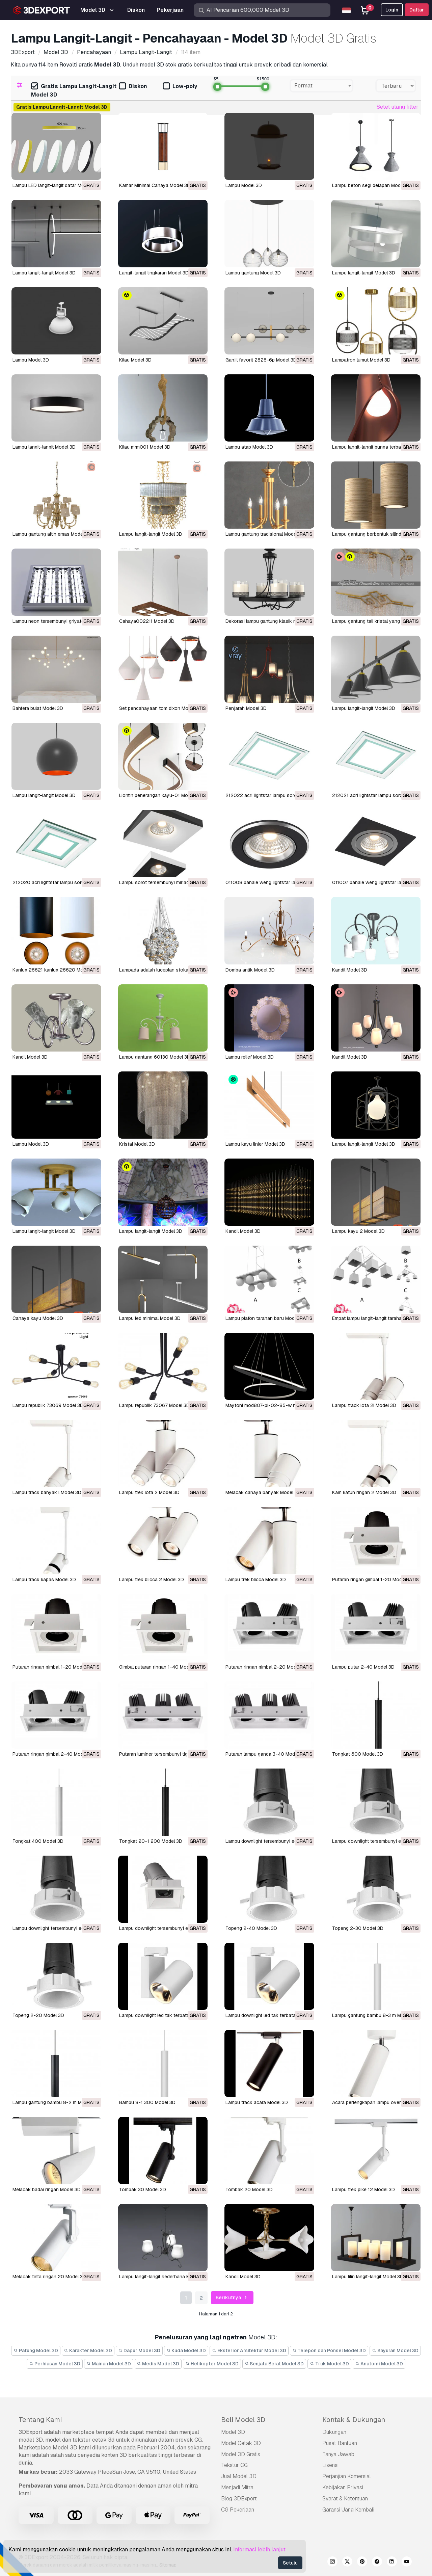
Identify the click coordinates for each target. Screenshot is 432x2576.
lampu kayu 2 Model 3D (358, 1231)
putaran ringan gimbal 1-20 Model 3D (372, 1579)
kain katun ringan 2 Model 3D (364, 1492)
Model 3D (233, 2432)
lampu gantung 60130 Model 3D (154, 1057)
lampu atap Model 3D (249, 447)
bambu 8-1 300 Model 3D (147, 2102)
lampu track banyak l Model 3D (46, 1492)
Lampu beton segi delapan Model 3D (372, 185)
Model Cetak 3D (241, 2443)
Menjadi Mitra (237, 2487)
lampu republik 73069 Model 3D (47, 1405)
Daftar (416, 10)
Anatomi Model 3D (379, 2364)
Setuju (290, 2563)
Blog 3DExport (239, 2498)
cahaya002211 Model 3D (146, 621)
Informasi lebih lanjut (259, 2549)
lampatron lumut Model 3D (361, 360)
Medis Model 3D (158, 2364)
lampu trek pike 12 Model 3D (363, 2189)
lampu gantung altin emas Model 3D (51, 534)
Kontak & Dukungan (353, 2419)
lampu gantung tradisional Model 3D (265, 534)
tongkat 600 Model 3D (357, 1754)
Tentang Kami (40, 2419)
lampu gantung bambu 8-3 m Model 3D (375, 2015)
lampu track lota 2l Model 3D (364, 1405)
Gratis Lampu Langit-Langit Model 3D (73, 90)
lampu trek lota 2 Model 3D (149, 1492)
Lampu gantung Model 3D (253, 273)
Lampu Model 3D (243, 185)
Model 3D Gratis (240, 2454)
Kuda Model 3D (186, 2350)
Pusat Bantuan (339, 2443)
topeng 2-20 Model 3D (38, 2015)
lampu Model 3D (30, 1144)
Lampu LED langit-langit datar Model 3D (55, 185)
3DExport (31, 2432)
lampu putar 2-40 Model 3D (363, 1667)
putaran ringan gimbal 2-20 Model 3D (266, 1667)
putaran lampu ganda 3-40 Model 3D (265, 1754)
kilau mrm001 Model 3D (144, 447)
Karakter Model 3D (88, 2350)
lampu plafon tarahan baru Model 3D (265, 1318)
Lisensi (330, 2465)
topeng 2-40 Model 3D (251, 1928)
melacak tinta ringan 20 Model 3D (49, 2277)
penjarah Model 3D (246, 708)
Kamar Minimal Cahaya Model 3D (154, 185)
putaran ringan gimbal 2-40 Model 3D (53, 1754)
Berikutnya (232, 2297)
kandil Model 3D (349, 970)
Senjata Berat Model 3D (274, 2364)
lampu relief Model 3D (249, 1057)
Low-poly (180, 86)
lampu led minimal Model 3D (150, 1318)
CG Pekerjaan (237, 2509)
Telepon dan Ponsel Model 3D (329, 2350)
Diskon (133, 86)
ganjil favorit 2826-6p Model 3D (261, 360)
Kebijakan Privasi (342, 2487)
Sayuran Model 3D (395, 2350)
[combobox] (321, 85)
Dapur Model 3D (139, 2350)
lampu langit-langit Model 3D (44, 447)
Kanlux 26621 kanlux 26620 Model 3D (54, 970)
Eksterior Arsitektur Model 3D (249, 2350)
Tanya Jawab (338, 2454)
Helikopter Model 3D (212, 2364)
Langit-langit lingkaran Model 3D (154, 273)
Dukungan (334, 2432)
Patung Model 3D (36, 2350)
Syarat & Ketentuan (345, 2498)
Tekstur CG (234, 2465)
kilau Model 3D (135, 360)
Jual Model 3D (238, 2476)
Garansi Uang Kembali (348, 2509)
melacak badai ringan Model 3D (46, 2189)
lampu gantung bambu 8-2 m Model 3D (55, 2102)
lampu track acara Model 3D (256, 2102)
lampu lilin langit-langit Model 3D (367, 2277)
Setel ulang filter (397, 106)
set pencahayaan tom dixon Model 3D (160, 708)
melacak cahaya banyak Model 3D (263, 1492)
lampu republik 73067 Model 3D (154, 1405)
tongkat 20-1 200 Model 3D (150, 1841)
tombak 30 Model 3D (142, 2189)
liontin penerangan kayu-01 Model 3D (160, 795)
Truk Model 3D (329, 2364)
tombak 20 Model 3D (249, 2189)
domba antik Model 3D (250, 970)
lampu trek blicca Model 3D (255, 1579)
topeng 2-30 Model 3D (357, 1928)
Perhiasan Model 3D (54, 2364)
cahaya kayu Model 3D (37, 1318)
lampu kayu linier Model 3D (255, 1144)
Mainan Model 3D (108, 2364)
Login (391, 10)
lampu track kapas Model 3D (44, 1579)
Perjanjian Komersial (346, 2476)
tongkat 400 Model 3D (37, 1841)
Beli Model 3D (243, 2419)
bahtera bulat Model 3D (37, 708)
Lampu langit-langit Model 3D (44, 273)
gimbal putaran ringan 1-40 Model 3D (159, 1667)
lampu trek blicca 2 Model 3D (151, 1579)
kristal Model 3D (137, 1144)
